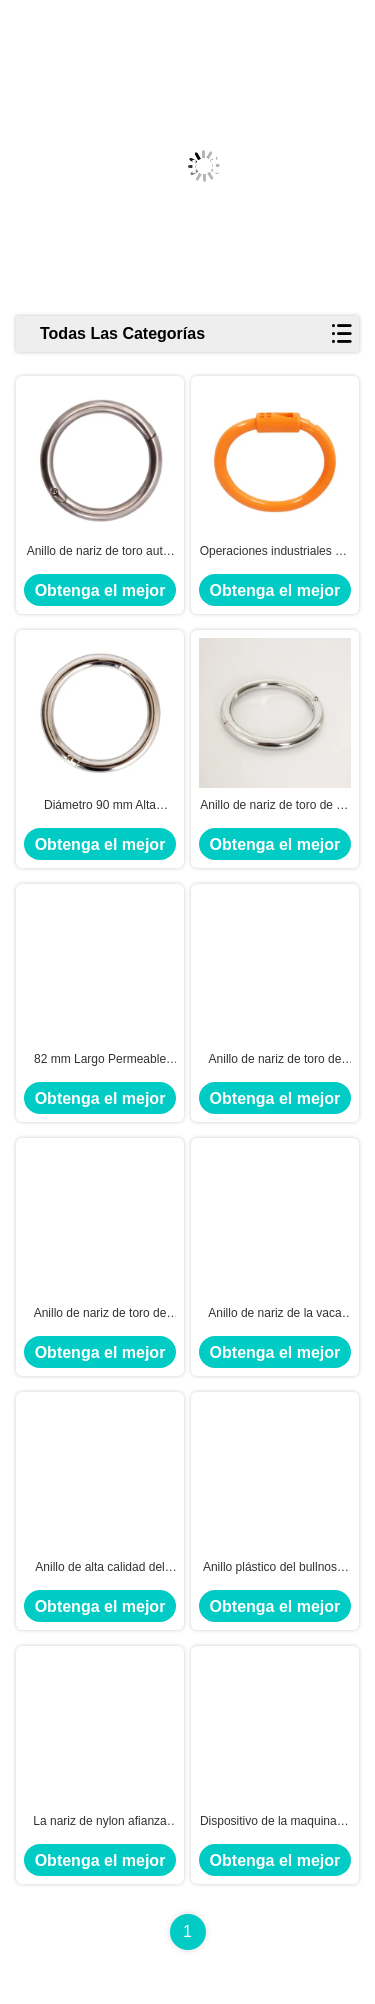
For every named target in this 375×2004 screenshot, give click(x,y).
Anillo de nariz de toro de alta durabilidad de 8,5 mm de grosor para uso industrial (99, 1314)
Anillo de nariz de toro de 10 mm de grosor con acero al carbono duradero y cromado (274, 806)
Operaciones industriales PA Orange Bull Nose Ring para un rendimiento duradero (275, 552)
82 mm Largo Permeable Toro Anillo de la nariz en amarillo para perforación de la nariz (99, 1060)
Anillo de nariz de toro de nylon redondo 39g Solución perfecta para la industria (275, 1060)
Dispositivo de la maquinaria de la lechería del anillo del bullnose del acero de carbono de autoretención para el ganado (275, 1822)
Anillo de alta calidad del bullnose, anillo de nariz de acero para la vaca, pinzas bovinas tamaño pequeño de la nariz (99, 1568)
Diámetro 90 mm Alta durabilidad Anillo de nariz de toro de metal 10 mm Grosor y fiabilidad (100, 806)
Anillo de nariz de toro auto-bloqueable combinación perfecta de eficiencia (100, 552)
